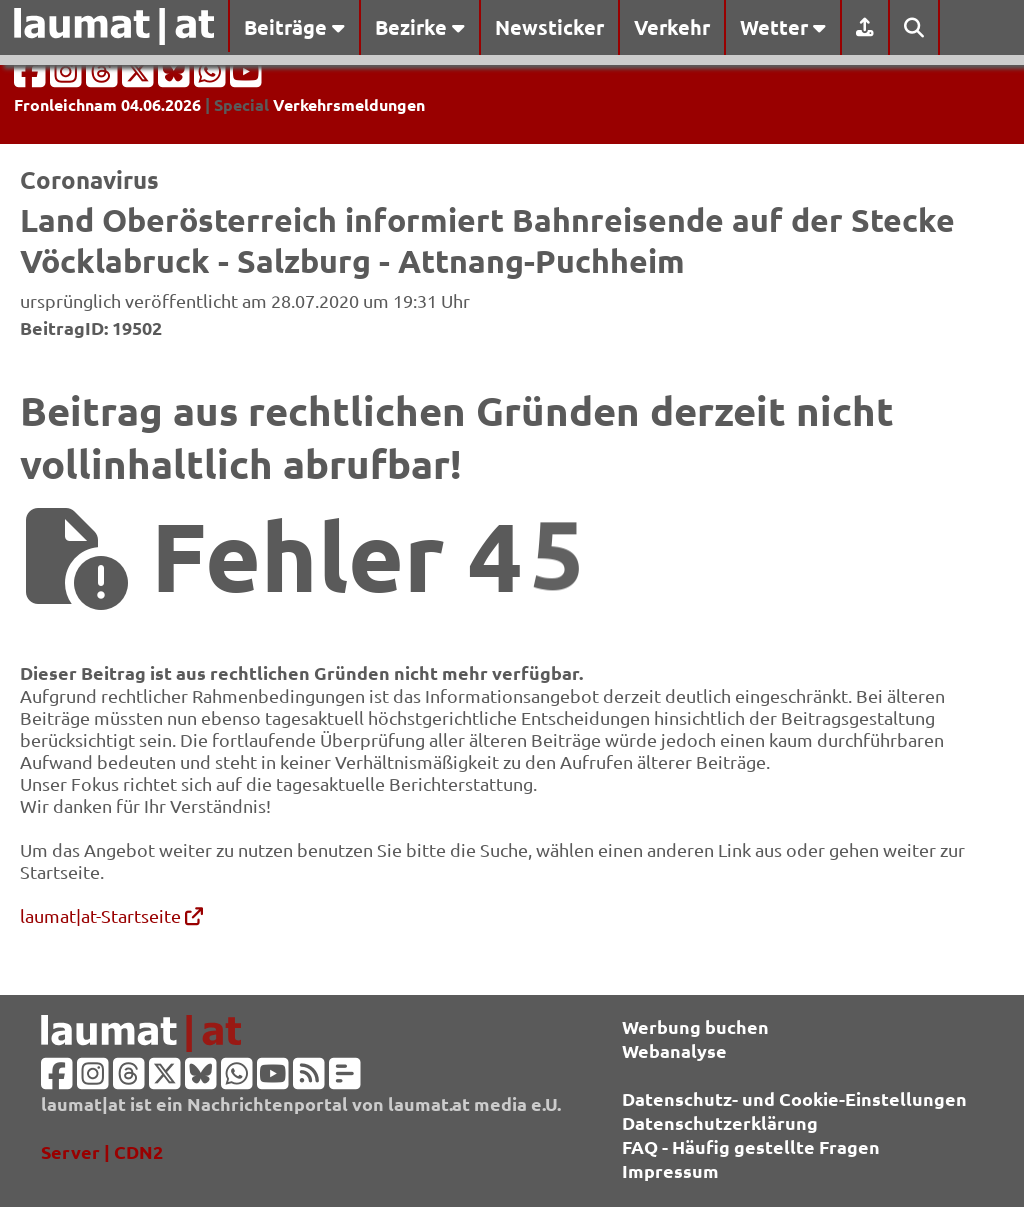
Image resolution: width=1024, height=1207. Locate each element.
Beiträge (294, 27)
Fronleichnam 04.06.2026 (107, 104)
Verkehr (672, 27)
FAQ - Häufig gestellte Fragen (751, 1146)
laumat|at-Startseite (111, 915)
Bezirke (420, 27)
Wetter (783, 27)
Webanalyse (674, 1050)
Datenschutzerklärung (720, 1122)
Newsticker (549, 27)
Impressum (670, 1170)
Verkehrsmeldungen (349, 104)
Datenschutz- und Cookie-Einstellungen (794, 1098)
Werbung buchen (695, 1026)
